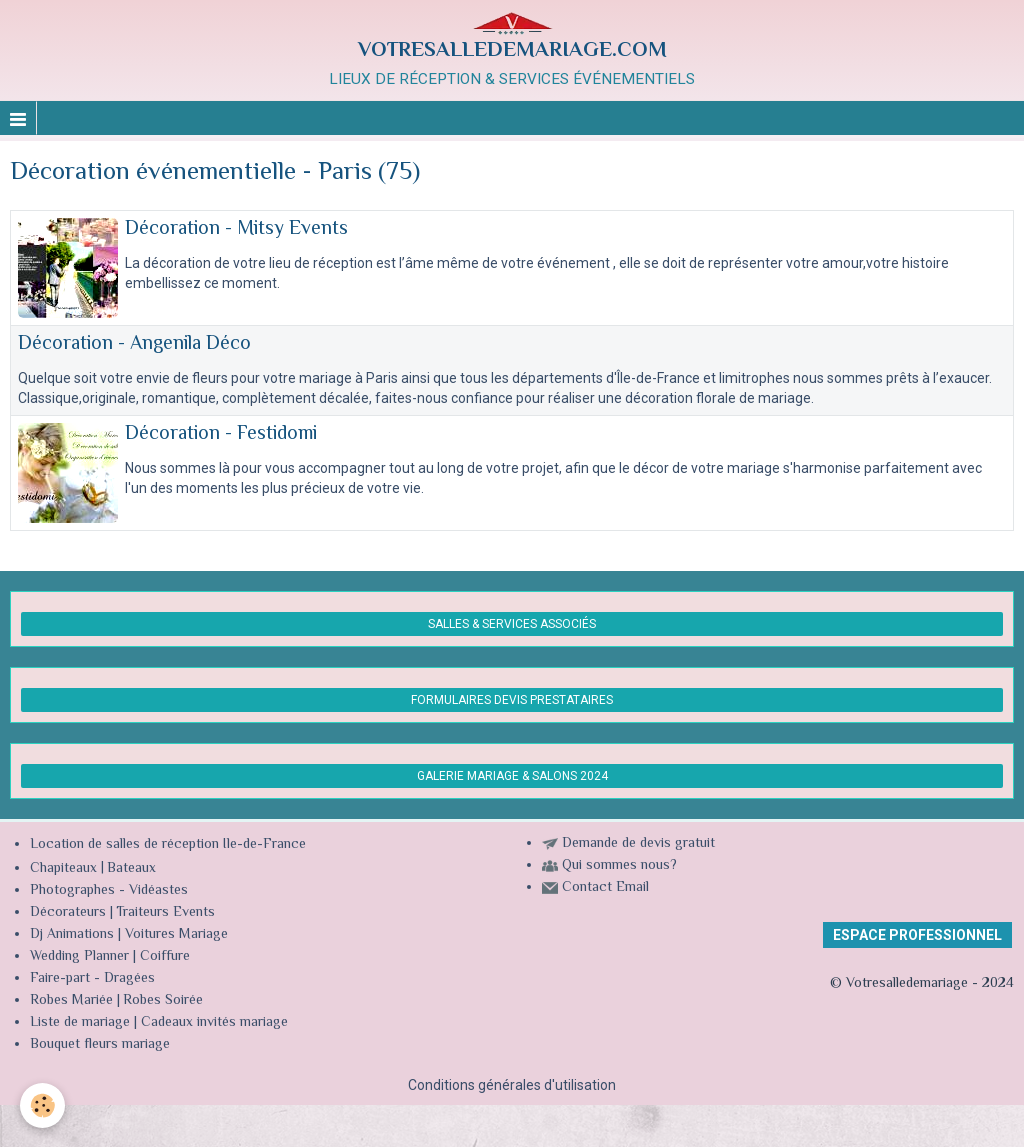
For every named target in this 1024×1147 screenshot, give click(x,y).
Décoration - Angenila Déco (134, 344)
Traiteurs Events (165, 913)
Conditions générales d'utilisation (512, 1085)
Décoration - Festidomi (221, 434)
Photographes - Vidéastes (109, 891)
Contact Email (605, 888)
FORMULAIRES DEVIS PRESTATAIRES (512, 700)
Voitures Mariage (176, 935)
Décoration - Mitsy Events (236, 229)
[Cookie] (42, 1105)
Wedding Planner (79, 957)
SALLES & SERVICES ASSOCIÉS (512, 624)
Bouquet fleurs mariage (100, 1045)
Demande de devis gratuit (638, 844)
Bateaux (131, 869)
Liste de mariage (80, 1023)
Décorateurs (68, 913)
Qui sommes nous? (619, 866)
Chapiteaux (63, 869)
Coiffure (167, 957)
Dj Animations (72, 935)
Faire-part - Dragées (92, 979)
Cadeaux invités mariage (214, 1023)
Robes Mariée (71, 1001)
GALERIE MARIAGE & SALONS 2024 (512, 776)
